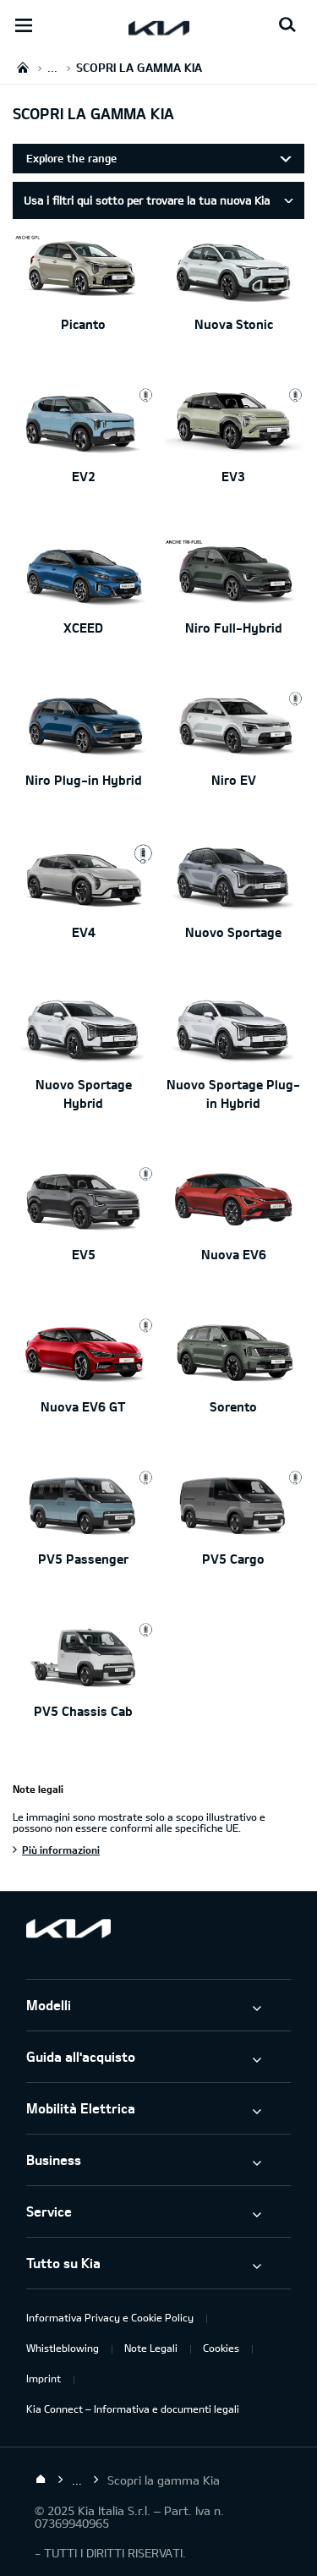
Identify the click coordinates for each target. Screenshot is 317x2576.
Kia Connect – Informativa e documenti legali (132, 2408)
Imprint (43, 2378)
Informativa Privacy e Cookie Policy (110, 2317)
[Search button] (287, 25)
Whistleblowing (62, 2348)
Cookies (221, 2348)
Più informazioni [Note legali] (61, 1849)
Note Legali (151, 2348)
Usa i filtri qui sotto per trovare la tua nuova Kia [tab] (147, 200)
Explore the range (71, 158)
